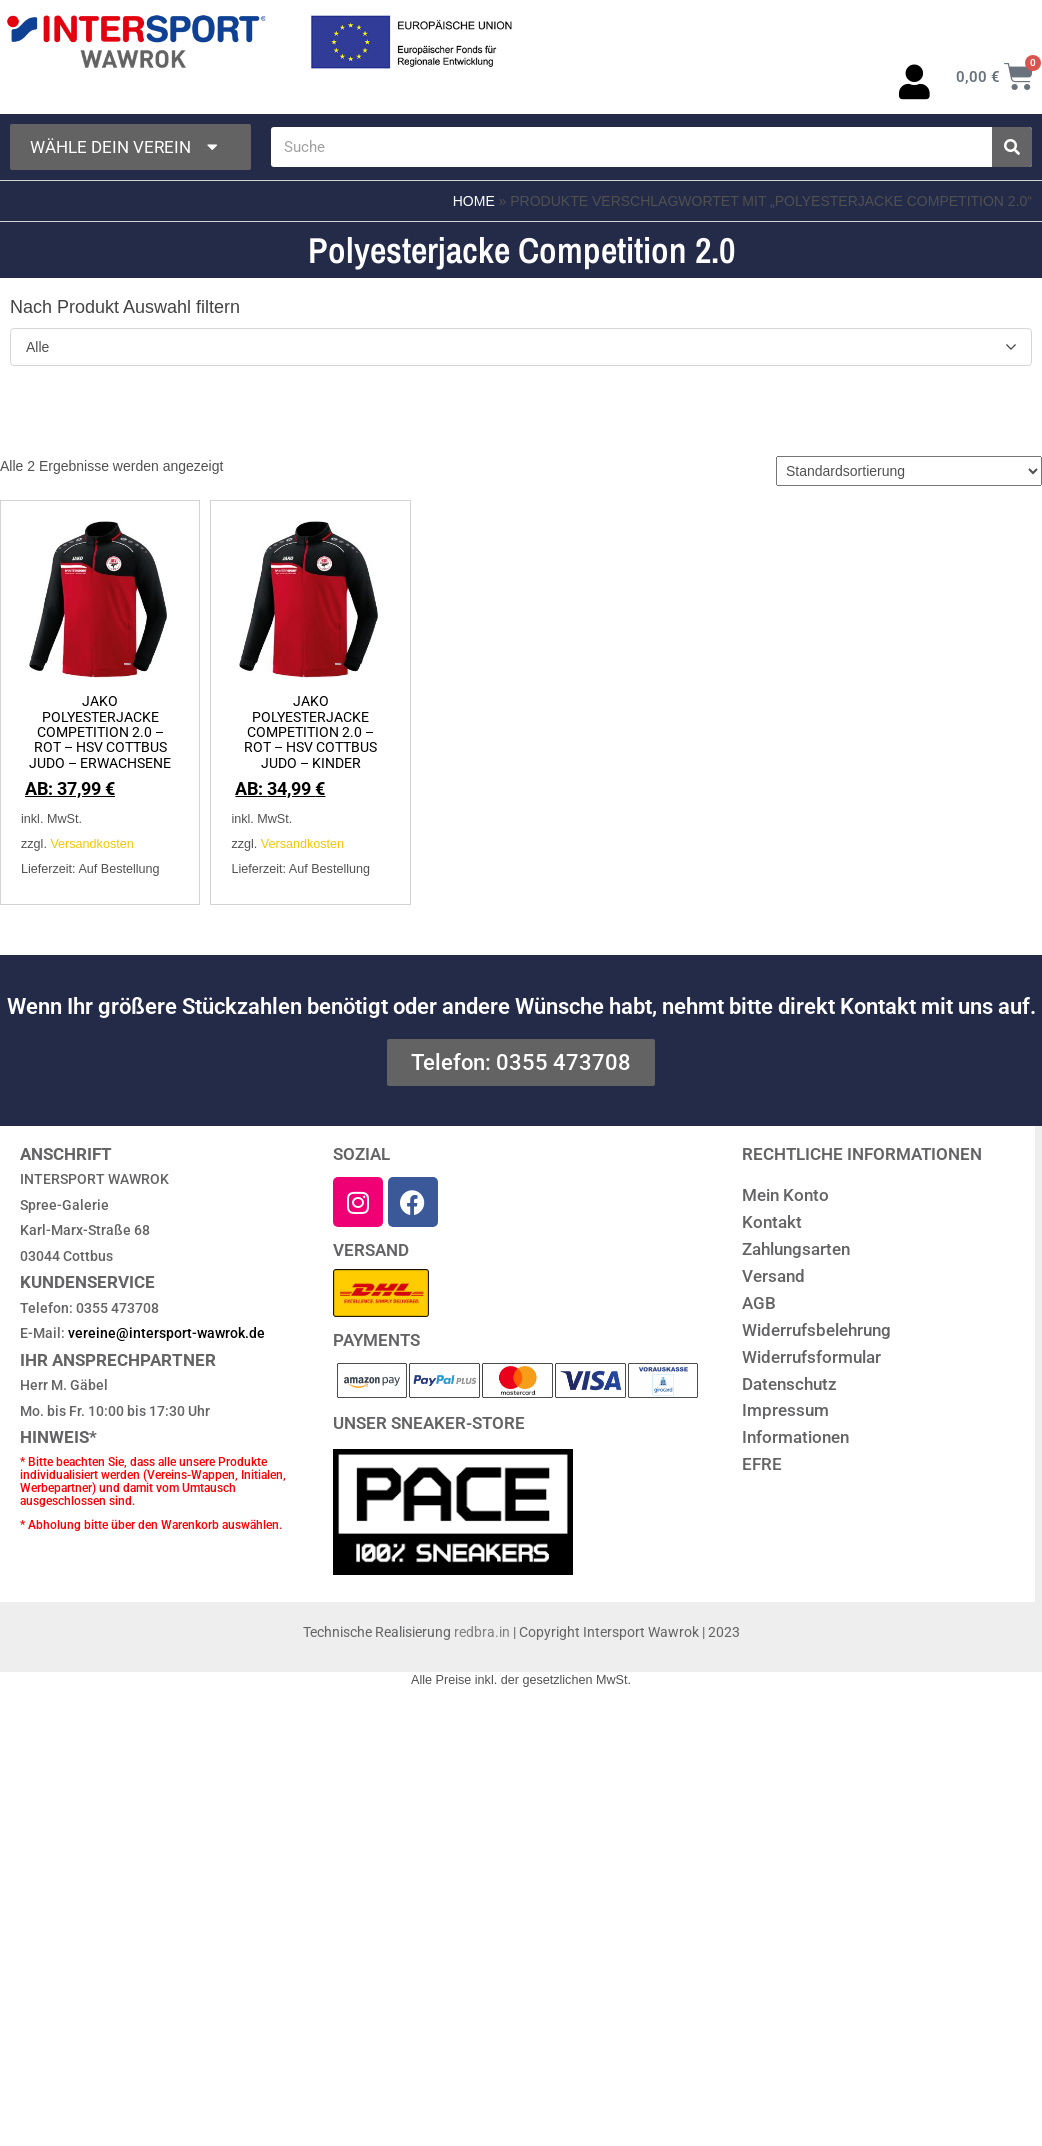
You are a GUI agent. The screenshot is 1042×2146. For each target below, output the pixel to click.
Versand (773, 1276)
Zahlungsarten (796, 1249)
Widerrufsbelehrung (816, 1330)
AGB (759, 1303)
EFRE (762, 1464)
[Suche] (1012, 147)
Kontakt (772, 1222)
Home (474, 201)
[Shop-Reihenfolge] (909, 471)
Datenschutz (789, 1384)
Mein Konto (785, 1195)
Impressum (785, 1410)
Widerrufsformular (811, 1357)
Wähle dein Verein (126, 147)
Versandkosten (91, 844)
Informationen (795, 1437)
